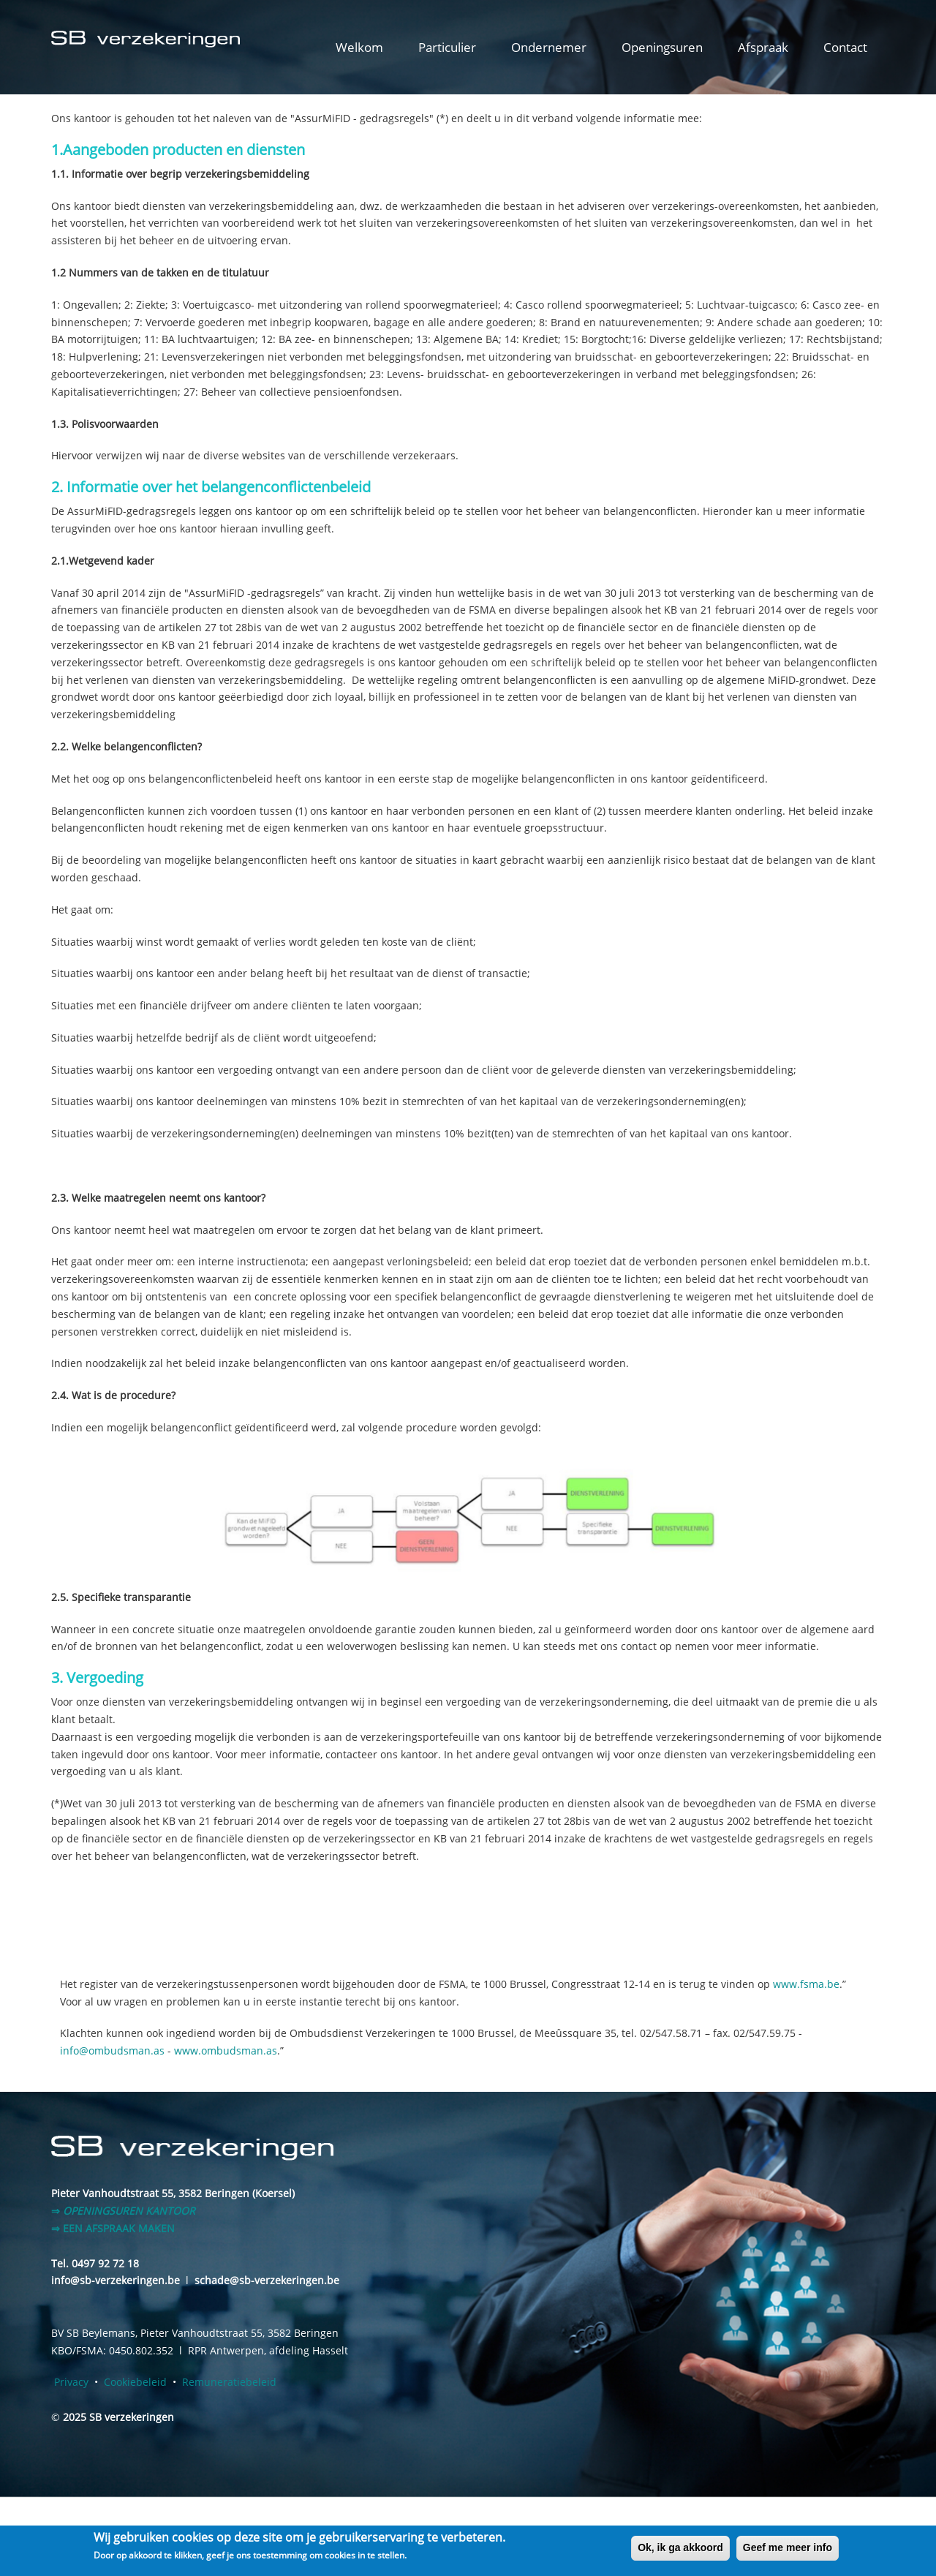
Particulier (447, 47)
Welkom (359, 47)
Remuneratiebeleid (229, 2382)
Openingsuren (662, 47)
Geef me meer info (787, 2547)
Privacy (71, 2382)
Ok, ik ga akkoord (680, 2547)
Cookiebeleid (135, 2382)
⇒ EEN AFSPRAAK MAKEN (113, 2228)
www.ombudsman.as (225, 2050)
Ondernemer (548, 47)
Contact (845, 47)
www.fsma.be (806, 1984)
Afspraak (763, 47)
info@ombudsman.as (112, 2050)
